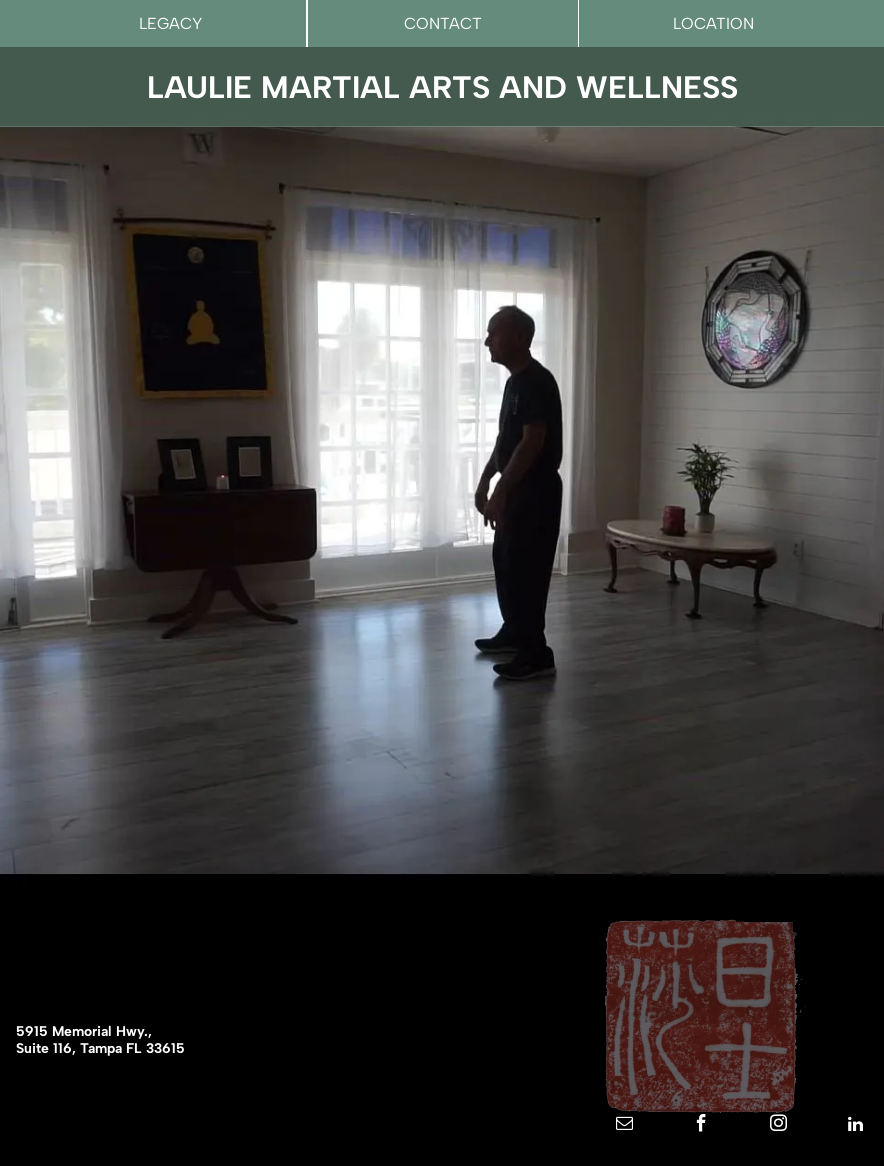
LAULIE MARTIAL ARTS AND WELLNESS (442, 87)
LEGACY (170, 23)
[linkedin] (855, 1126)
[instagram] (778, 1126)
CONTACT (443, 23)
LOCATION (713, 23)
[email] (624, 1126)
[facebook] (701, 1126)
